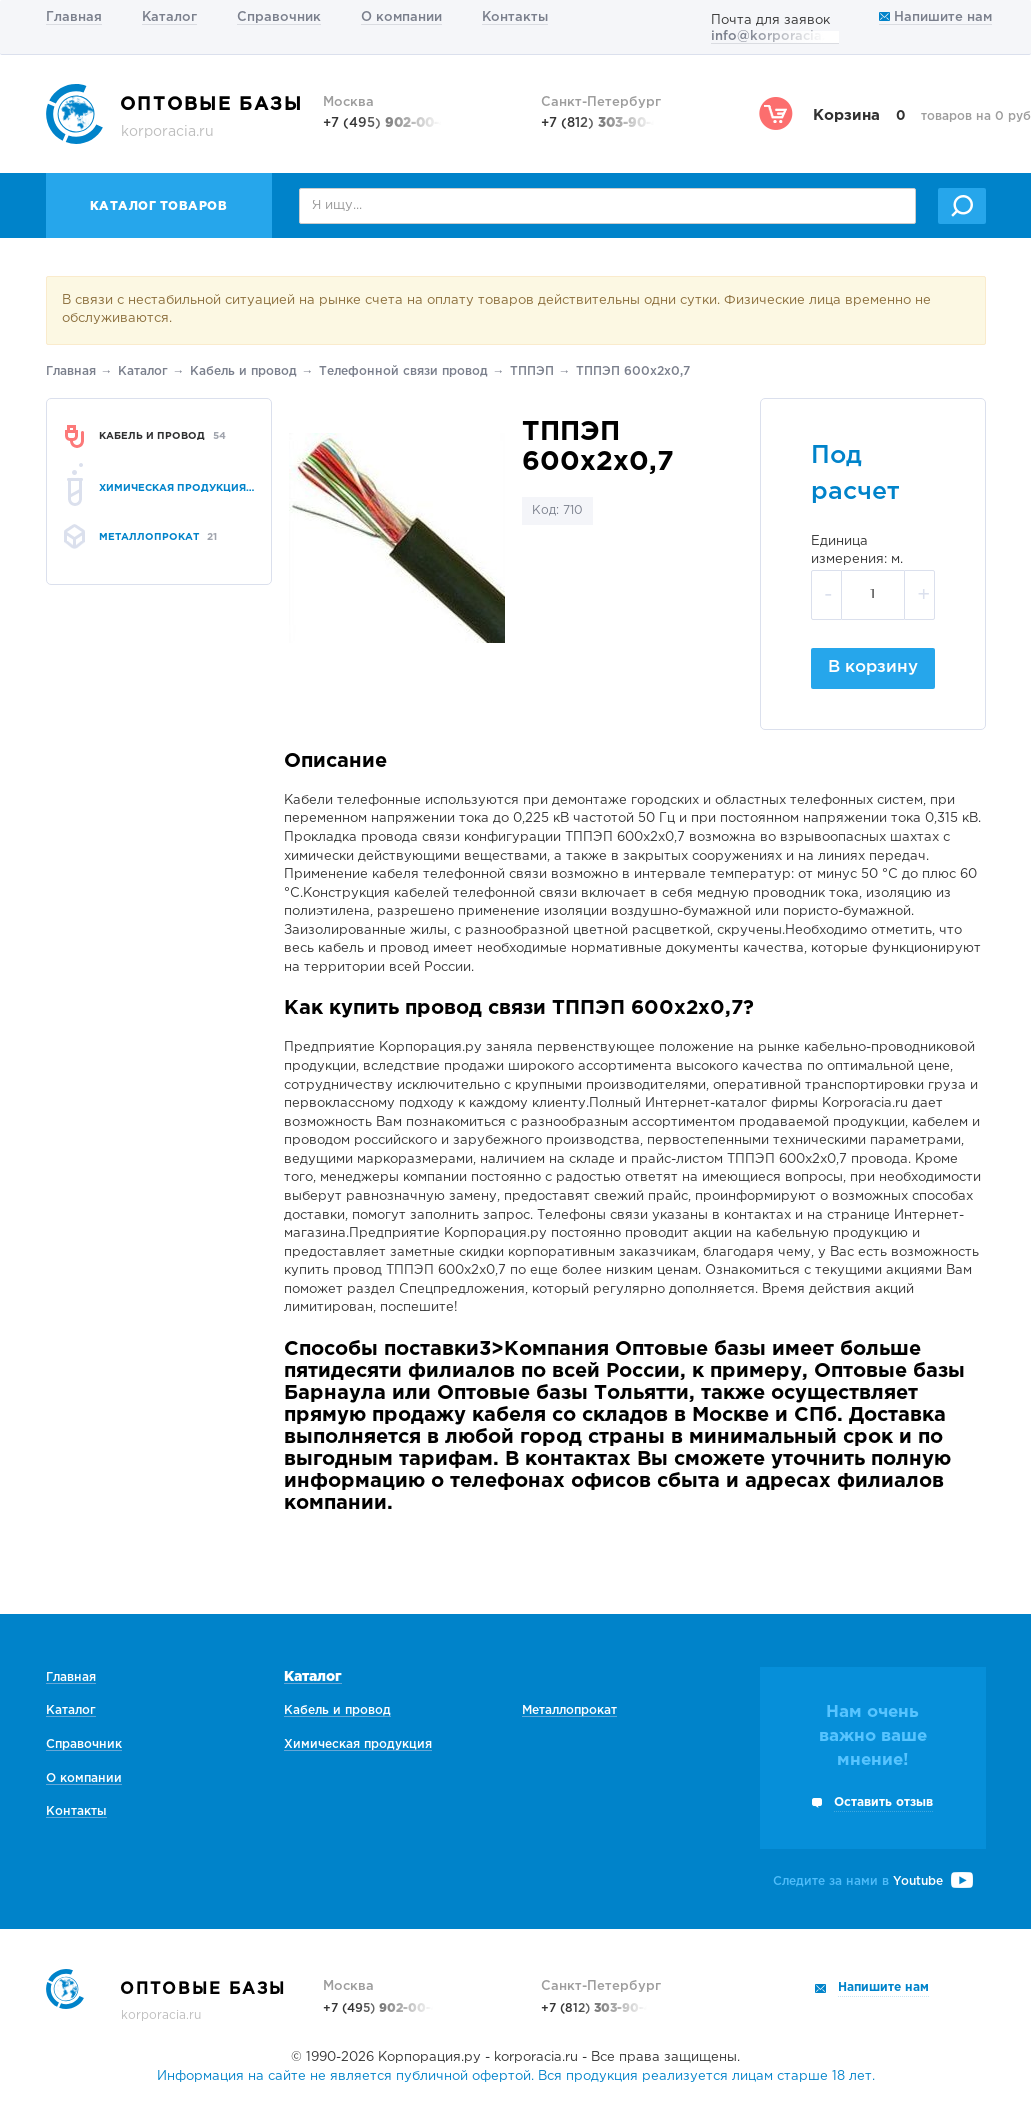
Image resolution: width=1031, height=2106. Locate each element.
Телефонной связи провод (403, 371)
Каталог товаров (159, 206)
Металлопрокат (569, 1710)
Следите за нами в (873, 1881)
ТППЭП (532, 371)
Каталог (169, 17)
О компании (401, 17)
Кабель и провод (243, 371)
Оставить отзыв (883, 1802)
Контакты (515, 17)
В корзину (873, 667)
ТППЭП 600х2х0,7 (633, 371)
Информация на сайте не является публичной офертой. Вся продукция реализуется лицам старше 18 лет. (516, 2076)
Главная (74, 17)
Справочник (279, 17)
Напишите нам (935, 17)
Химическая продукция (358, 1744)
